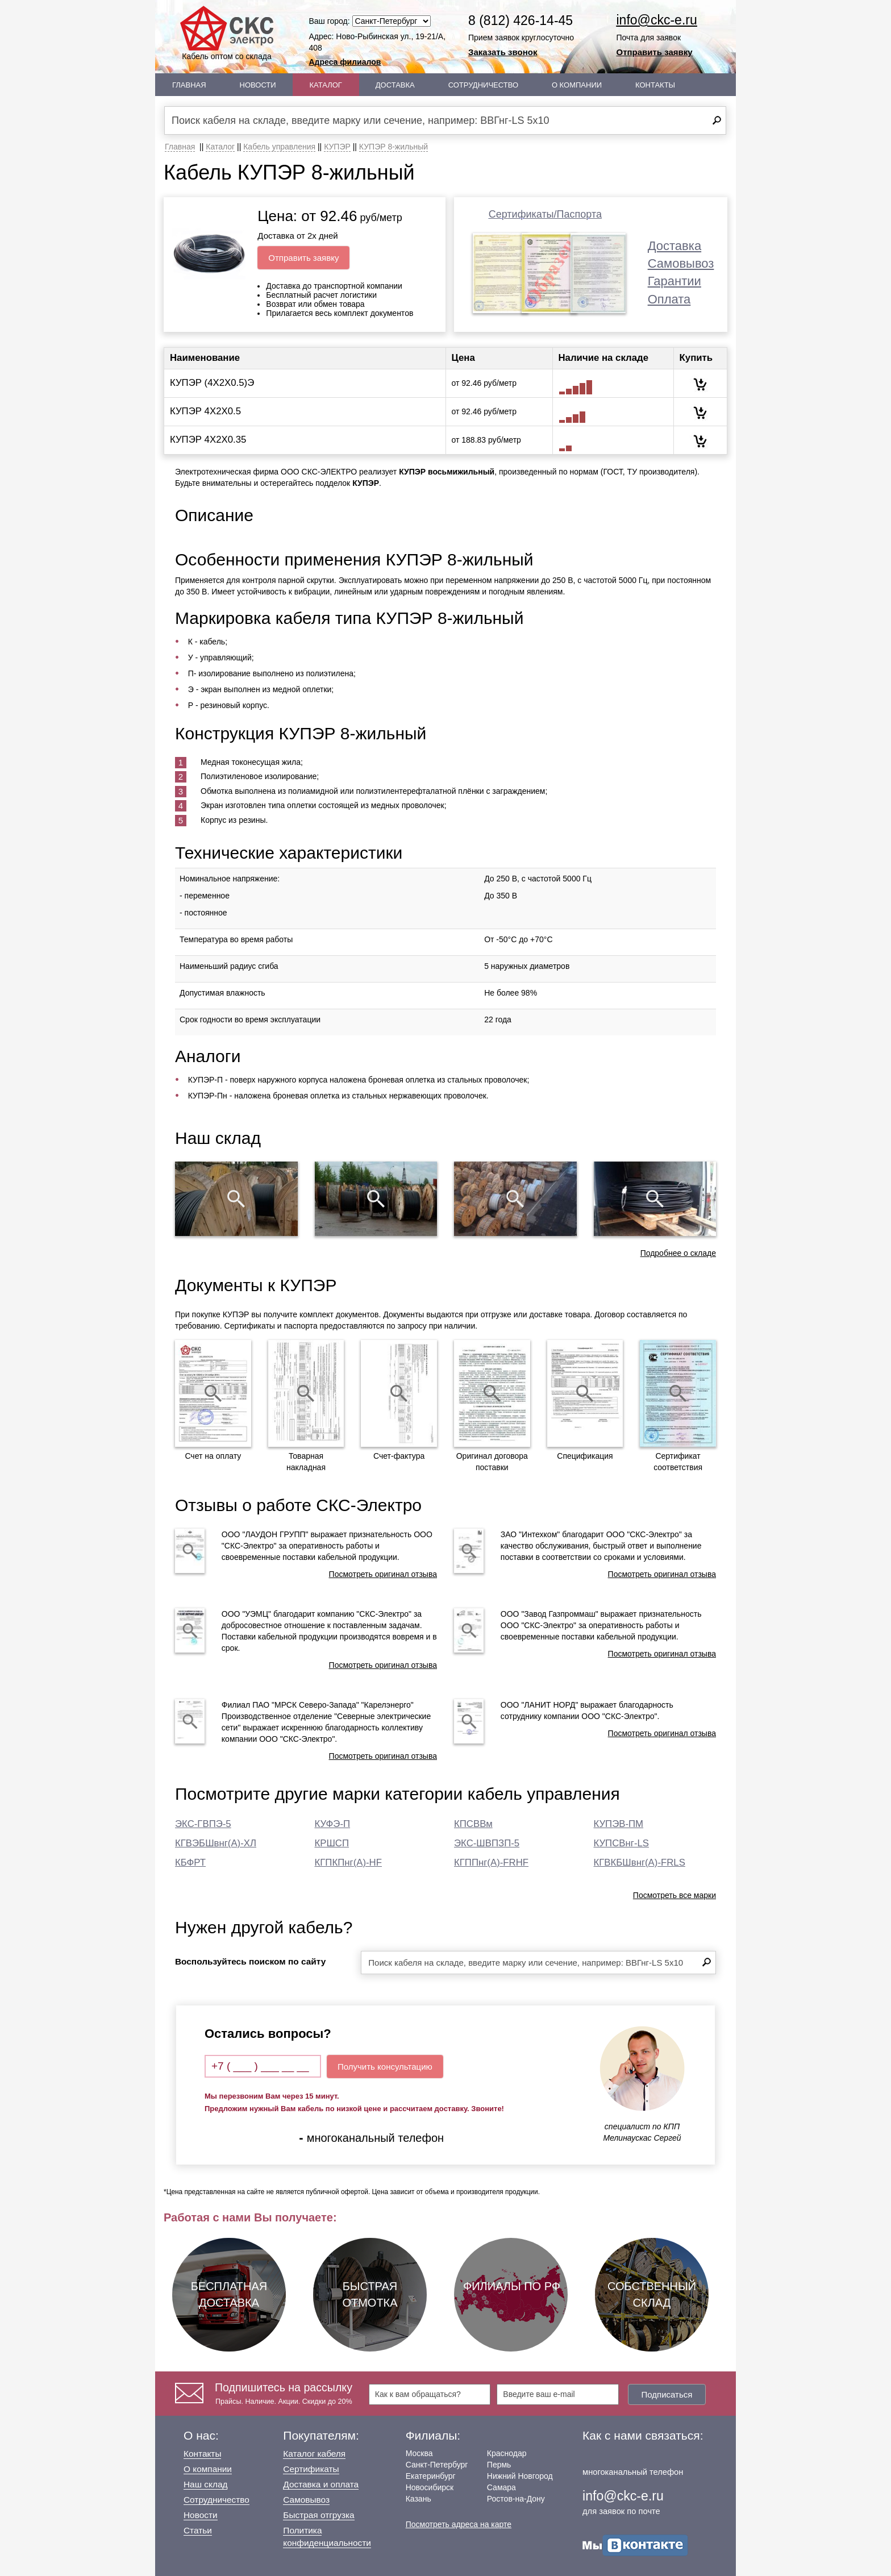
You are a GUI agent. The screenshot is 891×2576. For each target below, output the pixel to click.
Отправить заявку (655, 52)
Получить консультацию (385, 2066)
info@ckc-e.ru (657, 20)
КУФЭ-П (333, 1823)
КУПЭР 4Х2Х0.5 (205, 411)
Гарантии (674, 281)
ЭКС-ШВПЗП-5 (486, 1843)
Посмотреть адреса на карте (458, 2524)
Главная (189, 85)
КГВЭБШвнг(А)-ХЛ (215, 1843)
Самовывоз (681, 263)
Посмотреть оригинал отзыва (383, 1574)
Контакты (655, 85)
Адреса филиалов (345, 61)
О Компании (577, 85)
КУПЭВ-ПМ (619, 1823)
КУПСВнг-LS (621, 1843)
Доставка (395, 85)
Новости (258, 85)
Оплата (669, 299)
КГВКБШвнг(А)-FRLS (639, 1862)
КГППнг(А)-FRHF (491, 1862)
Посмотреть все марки (674, 1895)
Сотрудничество (483, 85)
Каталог (326, 85)
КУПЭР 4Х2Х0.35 (208, 439)
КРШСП (332, 1843)
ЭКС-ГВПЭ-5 (203, 1823)
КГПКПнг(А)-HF (348, 1862)
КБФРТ (190, 1862)
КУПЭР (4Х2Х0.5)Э (212, 382)
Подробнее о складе (678, 1253)
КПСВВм (473, 1823)
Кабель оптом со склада (226, 33)
